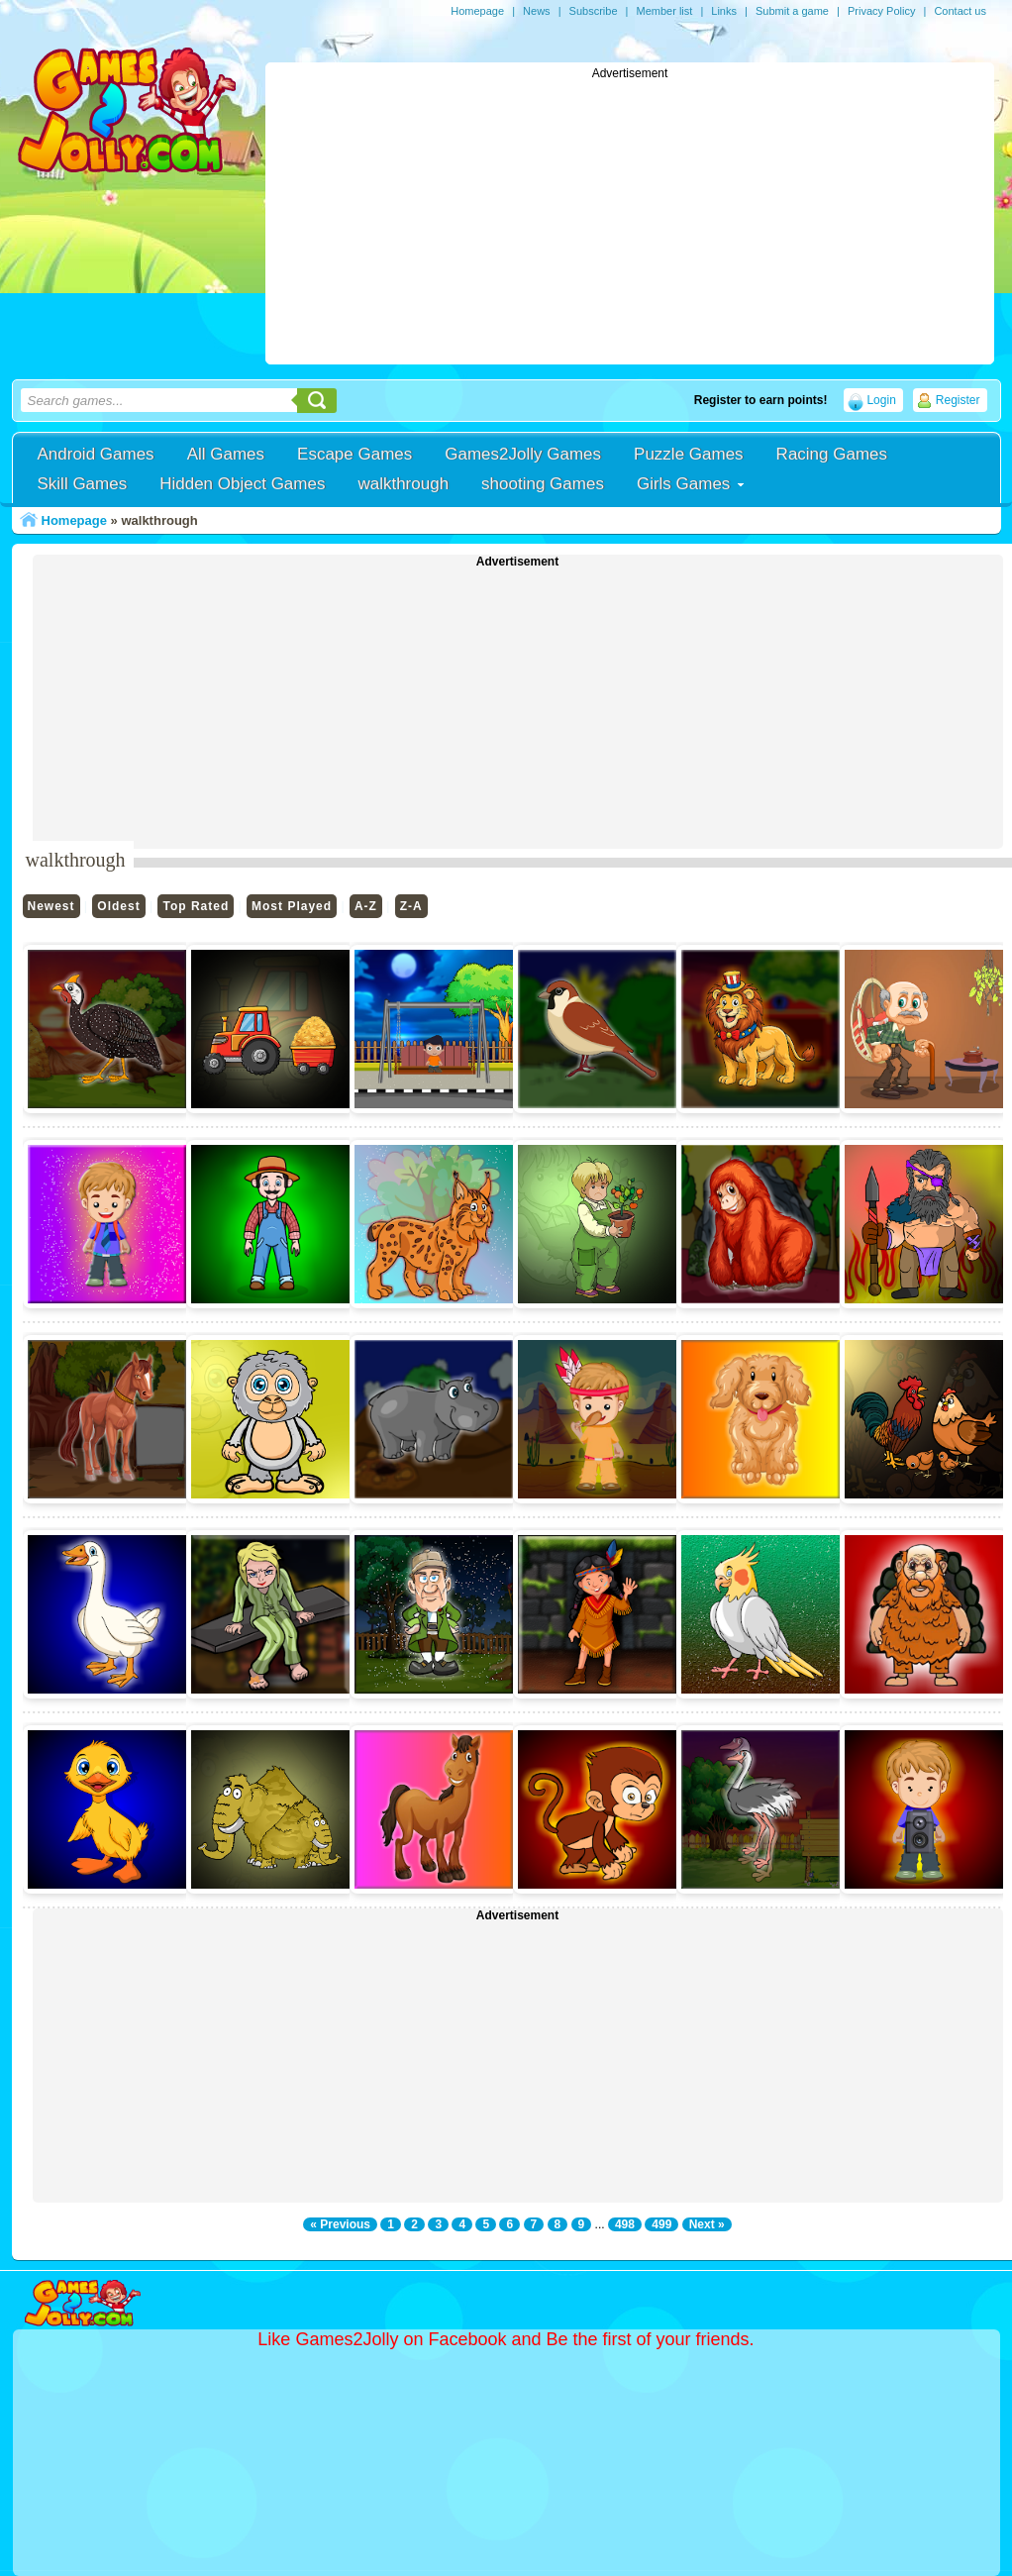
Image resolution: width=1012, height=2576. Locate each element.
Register (958, 400)
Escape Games (354, 454)
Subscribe (593, 11)
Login (880, 400)
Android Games (96, 454)
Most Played (292, 906)
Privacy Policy (881, 11)
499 (661, 2224)
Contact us (960, 11)
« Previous (340, 2224)
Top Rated (195, 906)
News (537, 11)
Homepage (477, 11)
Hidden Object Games (242, 483)
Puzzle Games (689, 454)
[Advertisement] (629, 219)
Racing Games (831, 454)
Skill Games (83, 483)
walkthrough (403, 483)
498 (625, 2224)
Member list (664, 11)
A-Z (365, 906)
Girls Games (683, 483)
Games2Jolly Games (523, 454)
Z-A (411, 906)
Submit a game (792, 11)
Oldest (118, 906)
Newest (51, 906)
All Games (225, 454)
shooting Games (542, 483)
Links (724, 11)
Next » (707, 2224)
